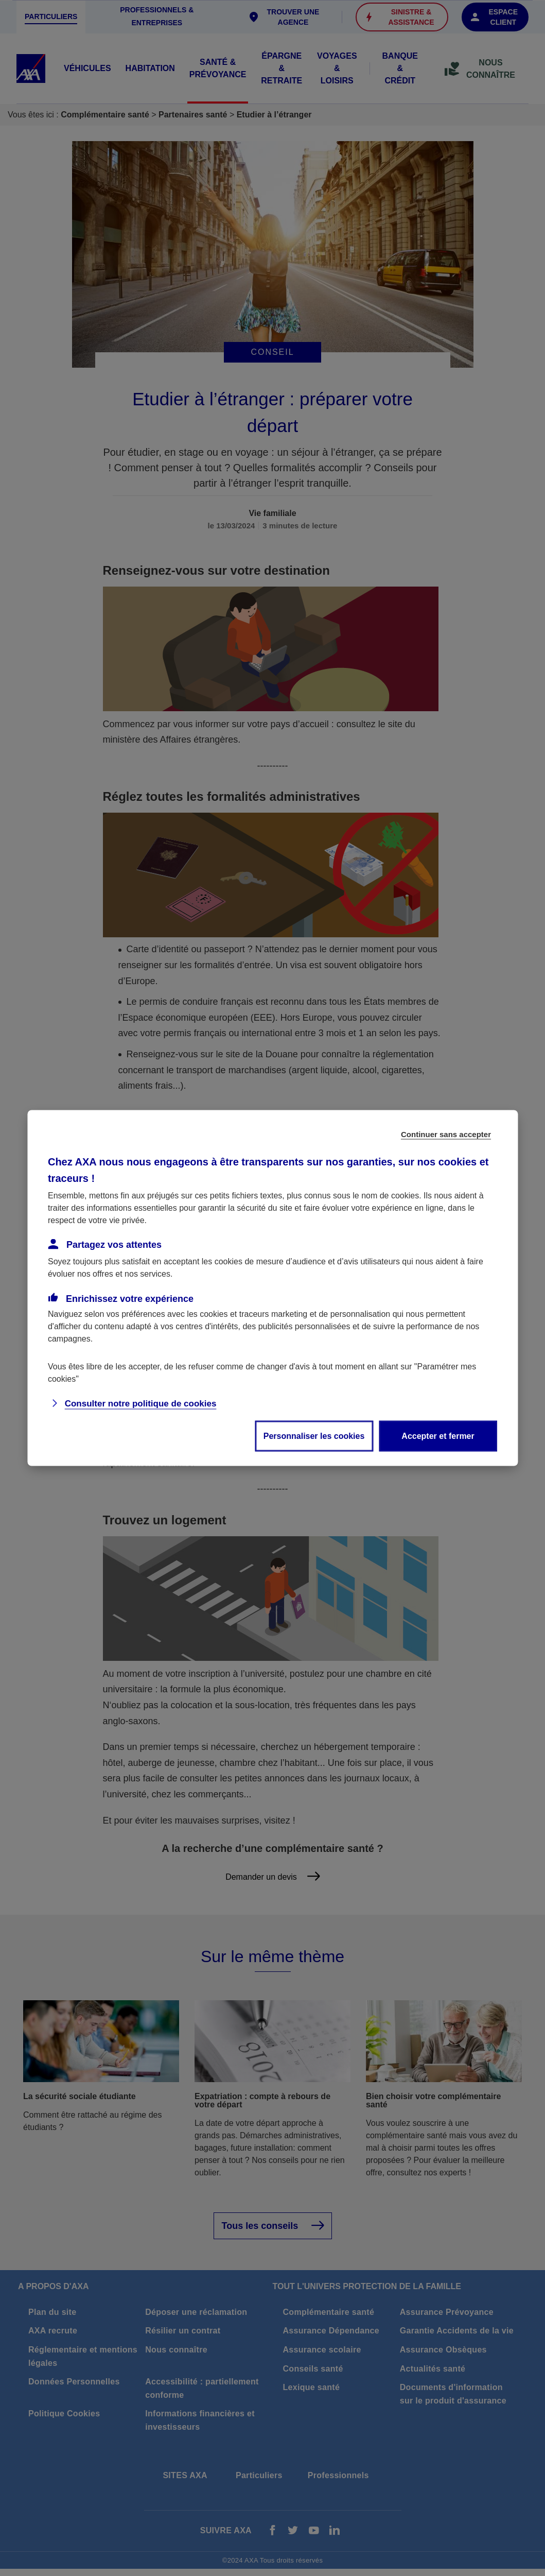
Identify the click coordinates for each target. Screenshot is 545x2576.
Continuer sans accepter (446, 1134)
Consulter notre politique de (141, 1404)
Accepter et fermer (437, 1436)
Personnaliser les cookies (314, 1436)
